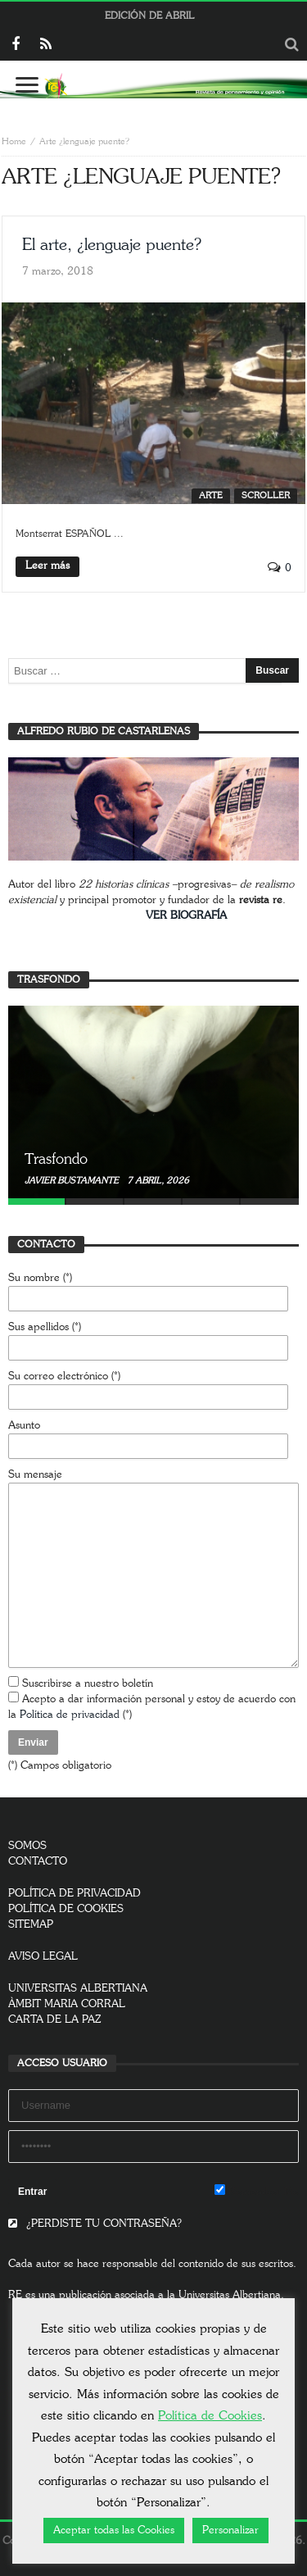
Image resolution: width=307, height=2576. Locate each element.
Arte (211, 495)
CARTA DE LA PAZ (55, 2020)
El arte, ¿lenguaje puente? (111, 245)
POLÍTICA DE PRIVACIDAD (74, 1893)
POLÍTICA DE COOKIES (66, 1909)
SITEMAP (30, 1925)
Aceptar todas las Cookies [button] (113, 2530)
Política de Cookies (210, 2416)
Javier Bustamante (73, 1180)
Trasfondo (56, 1159)
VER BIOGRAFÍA (186, 916)
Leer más (47, 566)
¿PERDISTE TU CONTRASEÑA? (95, 2224)
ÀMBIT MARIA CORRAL (66, 2004)
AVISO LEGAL (43, 1956)
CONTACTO (37, 1861)
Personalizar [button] (230, 2530)
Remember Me (256, 2190)
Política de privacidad (70, 1715)
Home (14, 141)
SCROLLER (266, 495)
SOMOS (27, 1846)
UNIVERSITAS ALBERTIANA (77, 1988)
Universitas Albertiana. (231, 2295)
